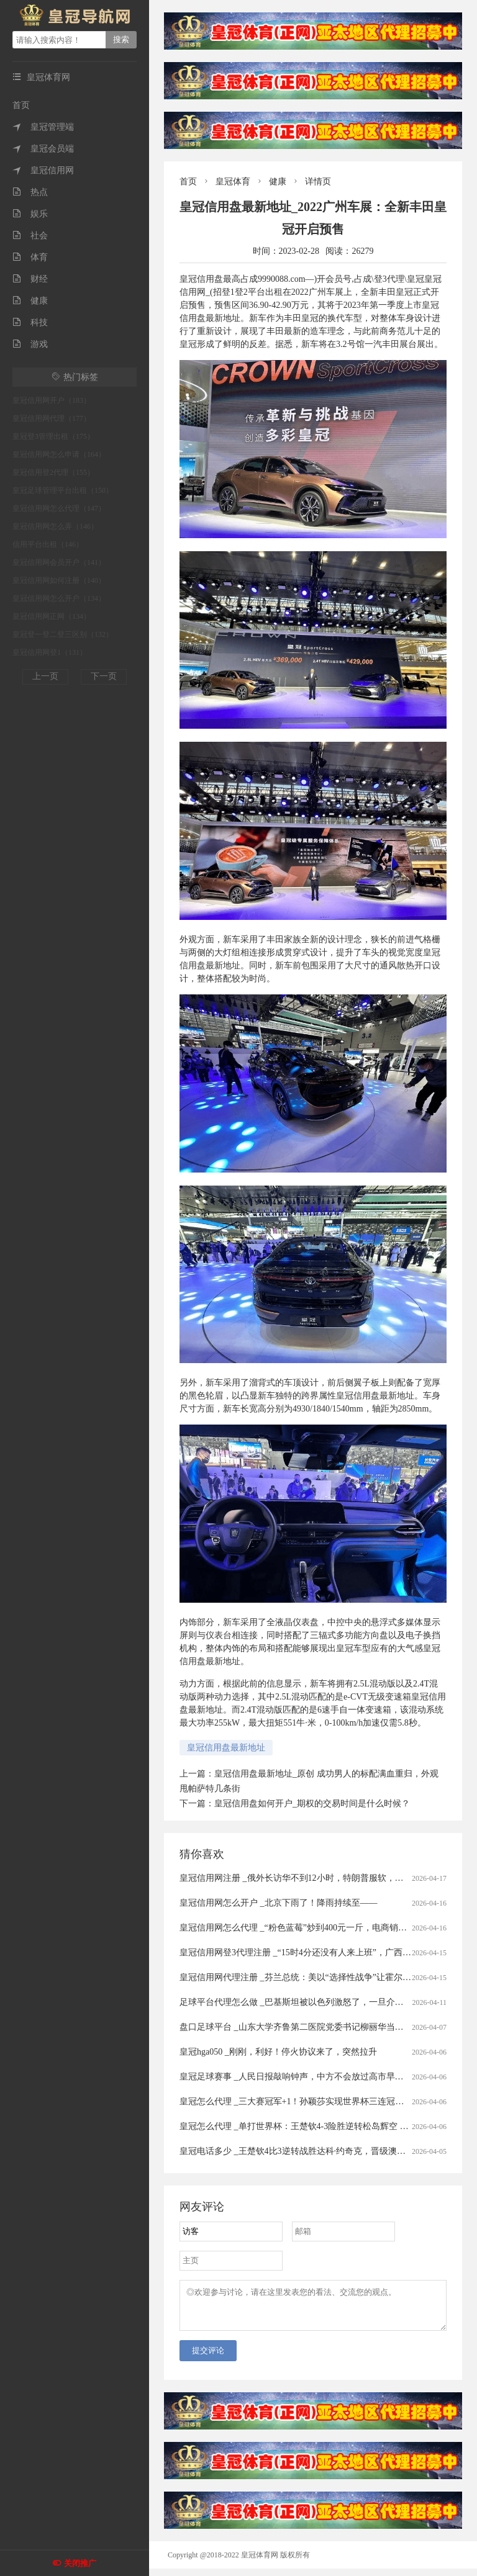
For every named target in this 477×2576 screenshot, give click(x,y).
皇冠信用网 (43, 170)
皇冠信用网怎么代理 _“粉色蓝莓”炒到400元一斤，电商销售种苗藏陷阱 (314, 1927)
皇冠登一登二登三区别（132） (62, 634)
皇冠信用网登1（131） (49, 652)
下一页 (104, 676)
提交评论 (208, 2357)
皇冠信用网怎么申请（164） (59, 454)
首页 (21, 105)
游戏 (30, 344)
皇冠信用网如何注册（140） (59, 580)
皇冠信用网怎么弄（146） (55, 526)
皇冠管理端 (43, 127)
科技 (30, 322)
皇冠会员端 (43, 148)
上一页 (45, 676)
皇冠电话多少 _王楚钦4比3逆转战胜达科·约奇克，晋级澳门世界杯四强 (314, 2151)
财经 (30, 279)
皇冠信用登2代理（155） (53, 472)
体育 (30, 257)
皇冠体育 (233, 181)
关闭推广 (80, 2563)
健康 (30, 300)
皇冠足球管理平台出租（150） (62, 490)
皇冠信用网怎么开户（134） (59, 598)
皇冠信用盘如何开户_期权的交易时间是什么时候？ (312, 1803)
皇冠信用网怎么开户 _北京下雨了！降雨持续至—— (278, 1902)
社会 (30, 235)
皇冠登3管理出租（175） (53, 436)
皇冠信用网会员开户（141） (59, 562)
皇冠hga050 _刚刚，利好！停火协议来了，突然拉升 (278, 2051)
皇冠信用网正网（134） (51, 616)
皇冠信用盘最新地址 (226, 1747)
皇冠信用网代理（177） (51, 418)
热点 (30, 192)
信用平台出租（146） (47, 544)
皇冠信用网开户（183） (51, 400)
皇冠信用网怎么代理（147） (59, 508)
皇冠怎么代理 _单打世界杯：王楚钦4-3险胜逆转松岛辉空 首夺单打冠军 (315, 2126)
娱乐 (30, 213)
